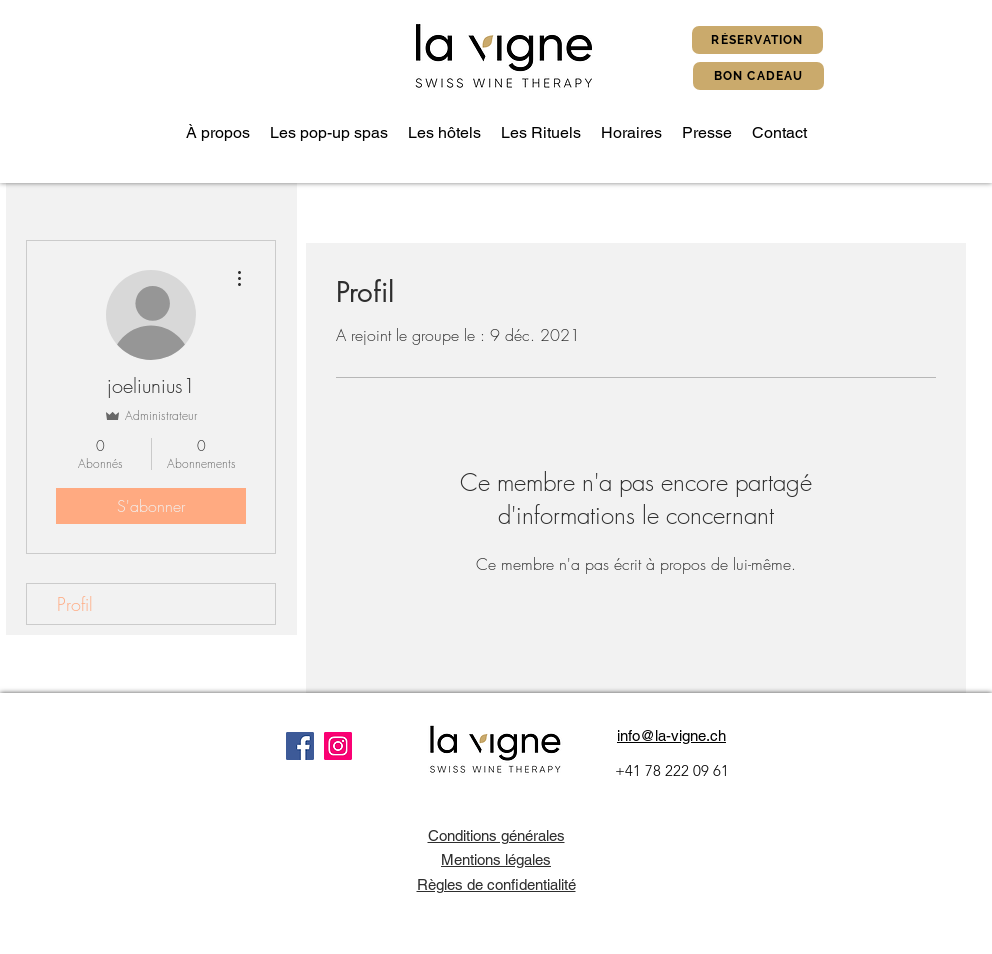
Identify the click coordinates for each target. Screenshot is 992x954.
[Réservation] (757, 40)
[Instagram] (338, 746)
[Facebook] (300, 746)
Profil (75, 604)
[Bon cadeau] (758, 76)
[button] (329, 133)
